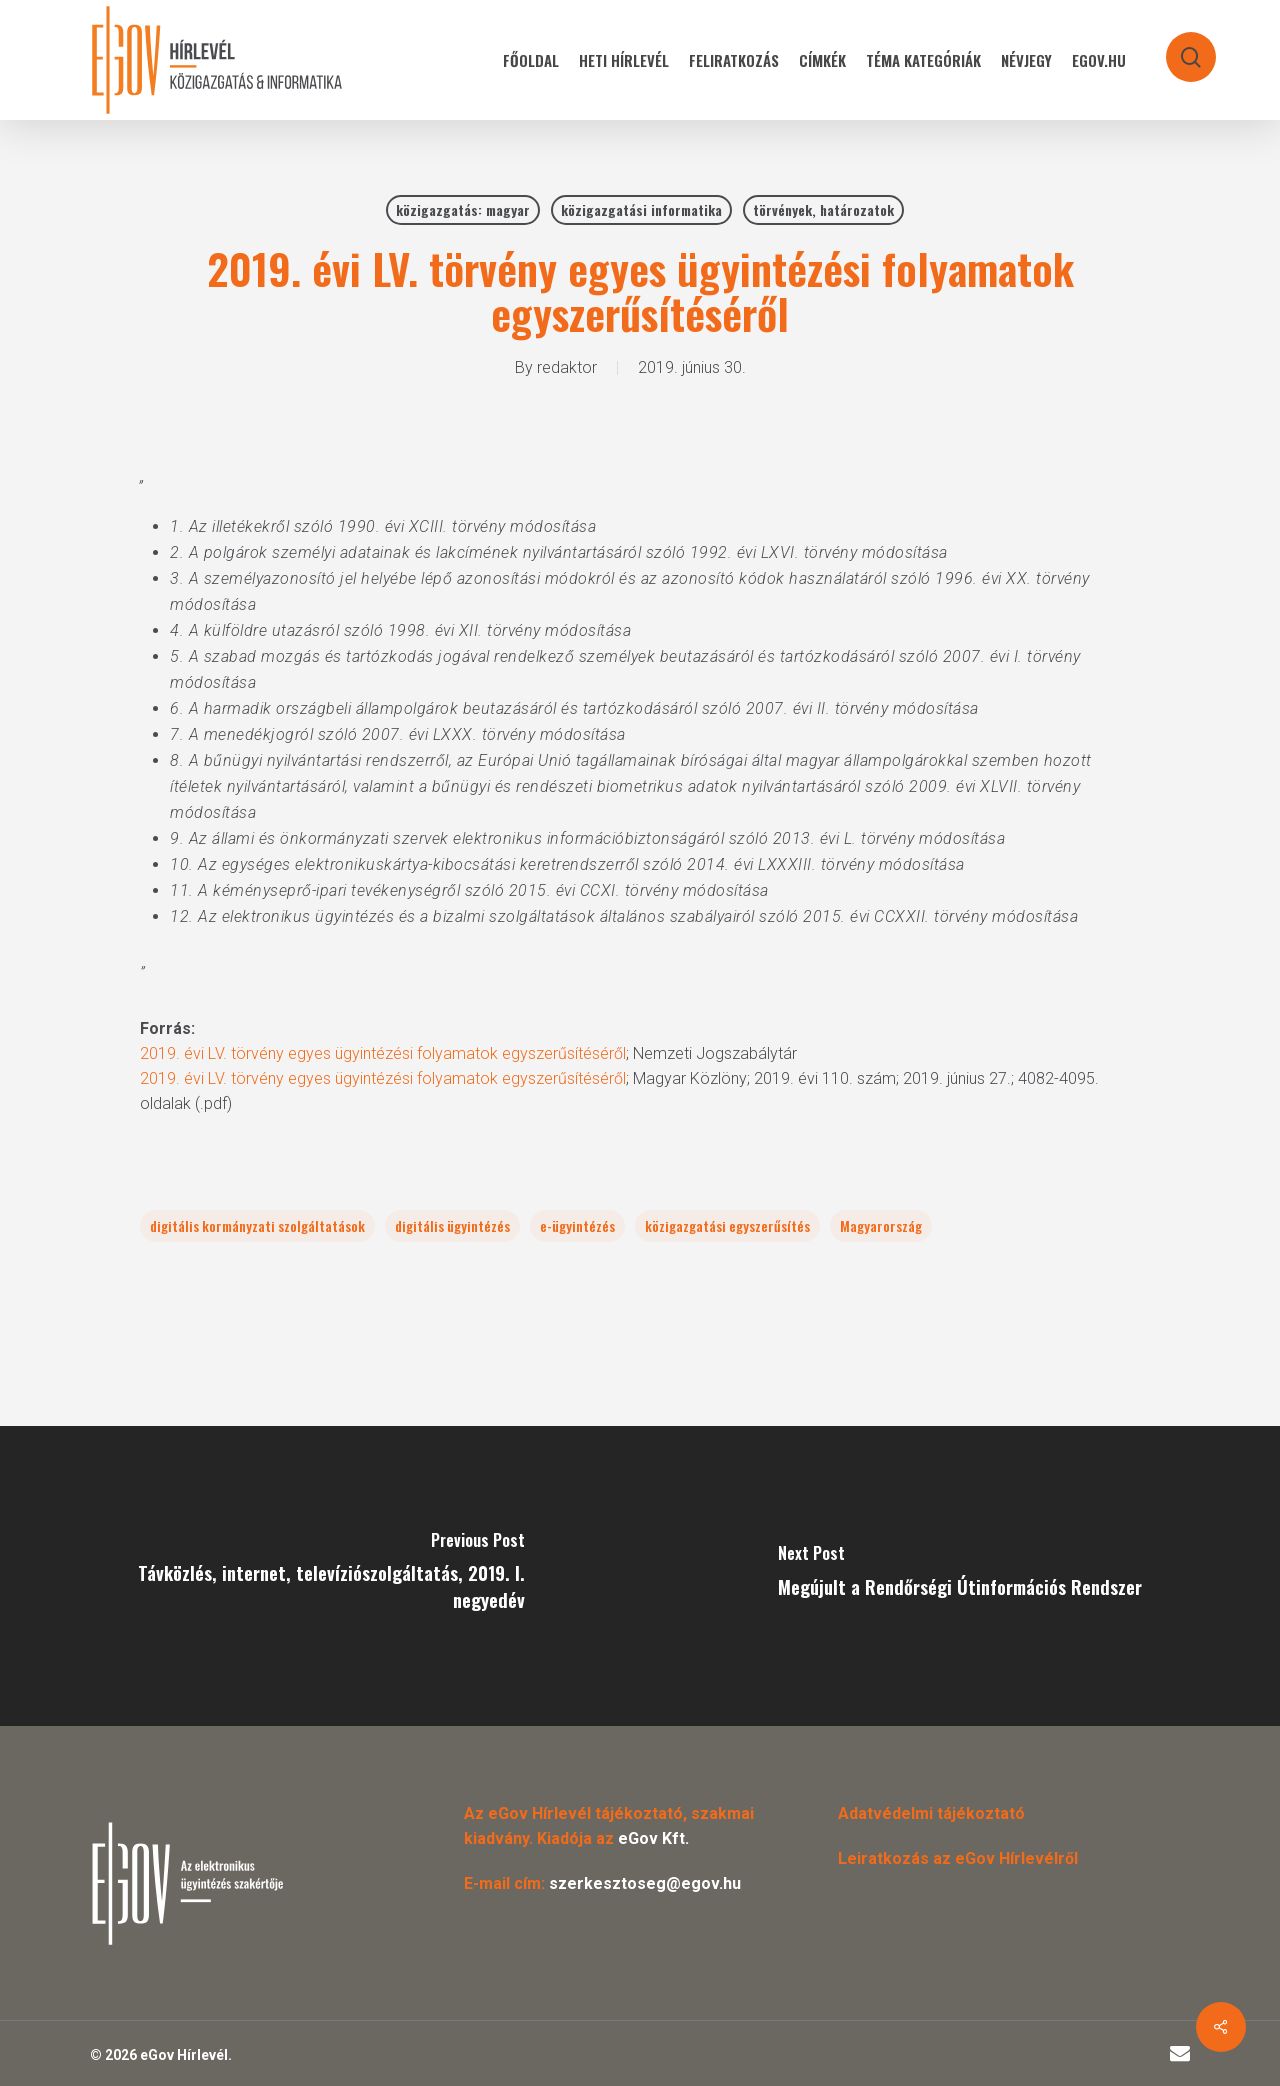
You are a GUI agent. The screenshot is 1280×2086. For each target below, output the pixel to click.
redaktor (567, 367)
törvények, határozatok (823, 209)
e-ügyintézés (577, 1225)
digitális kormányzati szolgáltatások (257, 1225)
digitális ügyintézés (452, 1225)
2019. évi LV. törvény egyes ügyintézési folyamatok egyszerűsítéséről (383, 1053)
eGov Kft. (653, 1838)
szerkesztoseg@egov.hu (645, 1883)
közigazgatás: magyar (463, 209)
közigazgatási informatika (641, 209)
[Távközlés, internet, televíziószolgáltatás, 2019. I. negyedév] (320, 1576)
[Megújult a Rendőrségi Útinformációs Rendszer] (960, 1576)
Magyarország (881, 1225)
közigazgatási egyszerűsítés (727, 1225)
